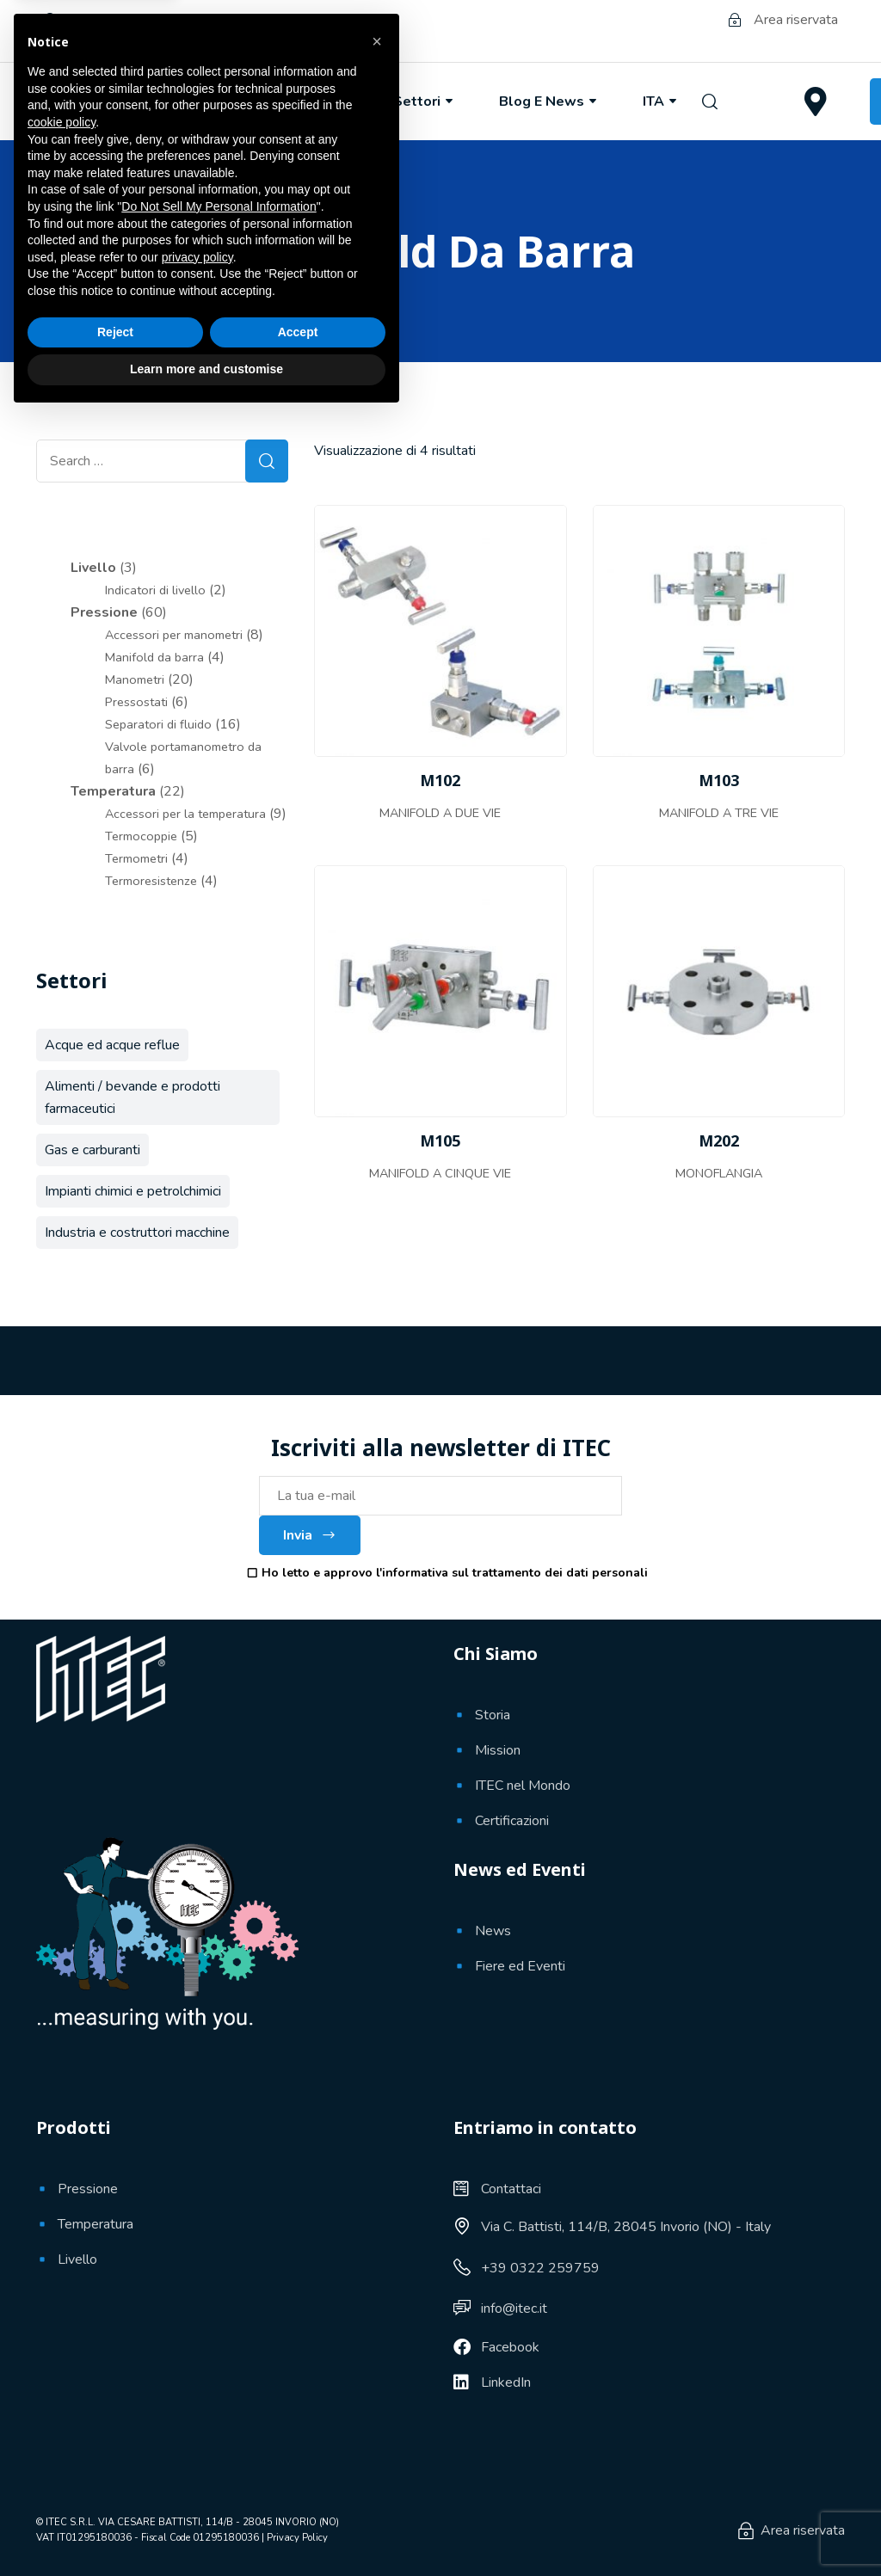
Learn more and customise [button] (206, 2529)
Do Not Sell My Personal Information (218, 2366)
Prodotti (314, 101)
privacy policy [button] (197, 2417)
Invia (309, 1535)
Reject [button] (115, 2492)
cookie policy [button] (61, 2282)
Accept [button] (298, 2492)
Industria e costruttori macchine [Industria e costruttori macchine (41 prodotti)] (137, 1232)
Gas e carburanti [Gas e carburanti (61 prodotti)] (92, 1149)
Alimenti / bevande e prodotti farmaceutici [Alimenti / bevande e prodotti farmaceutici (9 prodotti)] (132, 1097)
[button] (377, 2201)
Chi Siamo (195, 101)
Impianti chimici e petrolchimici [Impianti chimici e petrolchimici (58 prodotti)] (133, 1191)
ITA (661, 101)
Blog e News (549, 101)
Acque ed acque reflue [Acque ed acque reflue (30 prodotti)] (112, 1045)
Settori (424, 101)
